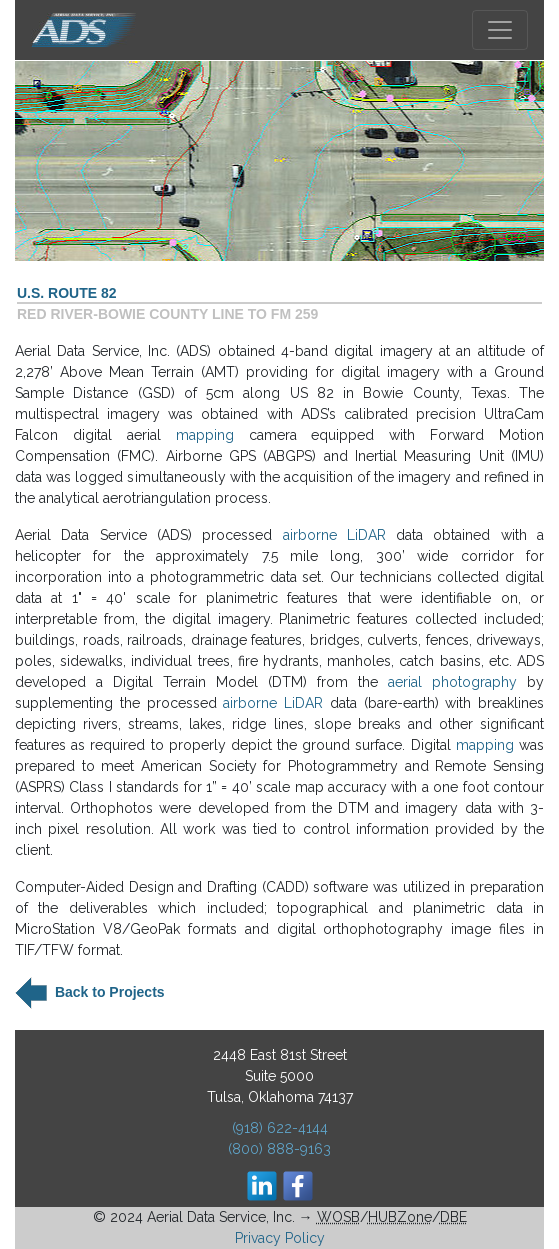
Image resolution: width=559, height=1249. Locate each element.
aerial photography (452, 682)
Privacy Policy (280, 1238)
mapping (205, 435)
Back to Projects (108, 991)
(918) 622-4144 (280, 1128)
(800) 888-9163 (279, 1149)
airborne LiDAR (334, 535)
